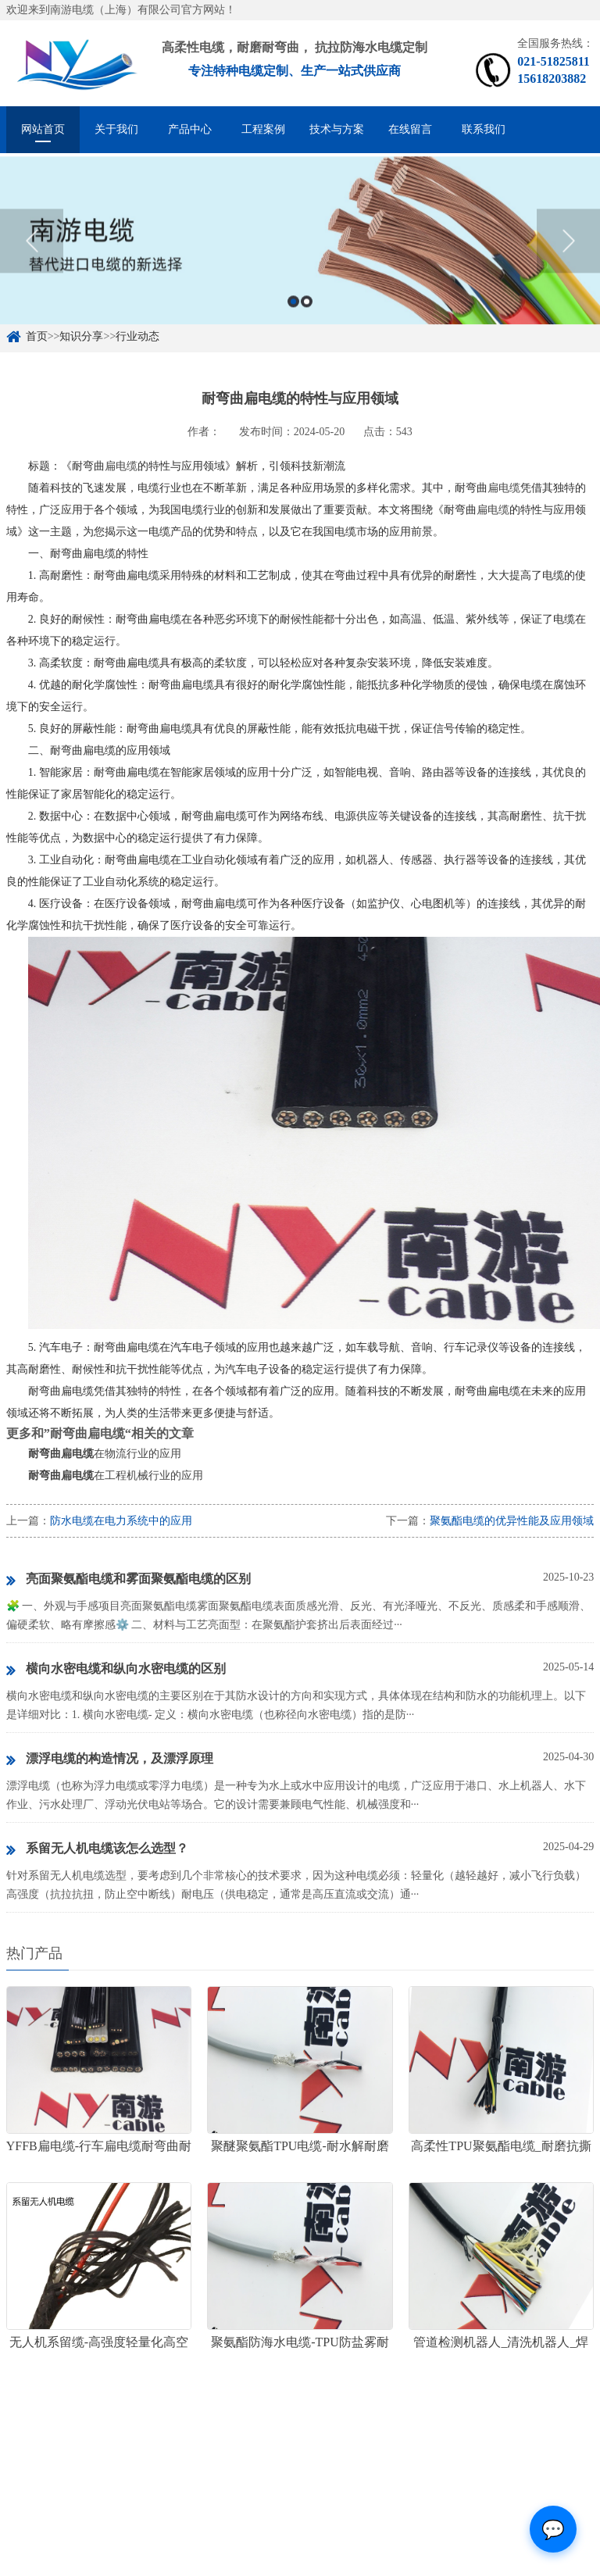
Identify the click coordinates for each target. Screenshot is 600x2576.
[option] (300, 251)
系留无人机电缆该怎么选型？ (97, 1849)
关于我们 (116, 129)
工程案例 (263, 129)
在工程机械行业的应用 (115, 1475)
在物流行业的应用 (104, 1453)
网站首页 (43, 129)
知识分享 (81, 336)
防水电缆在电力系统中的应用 (121, 1521)
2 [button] (306, 312)
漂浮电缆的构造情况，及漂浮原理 (109, 1759)
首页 (37, 336)
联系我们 (483, 129)
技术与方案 (336, 129)
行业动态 (137, 336)
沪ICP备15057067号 (217, 2569)
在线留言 (410, 129)
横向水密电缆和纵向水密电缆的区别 (116, 1669)
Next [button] (568, 252)
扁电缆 (121, 466)
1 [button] (293, 312)
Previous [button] (31, 252)
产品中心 (190, 129)
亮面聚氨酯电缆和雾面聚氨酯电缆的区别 (128, 1580)
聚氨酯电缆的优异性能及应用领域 (512, 1521)
